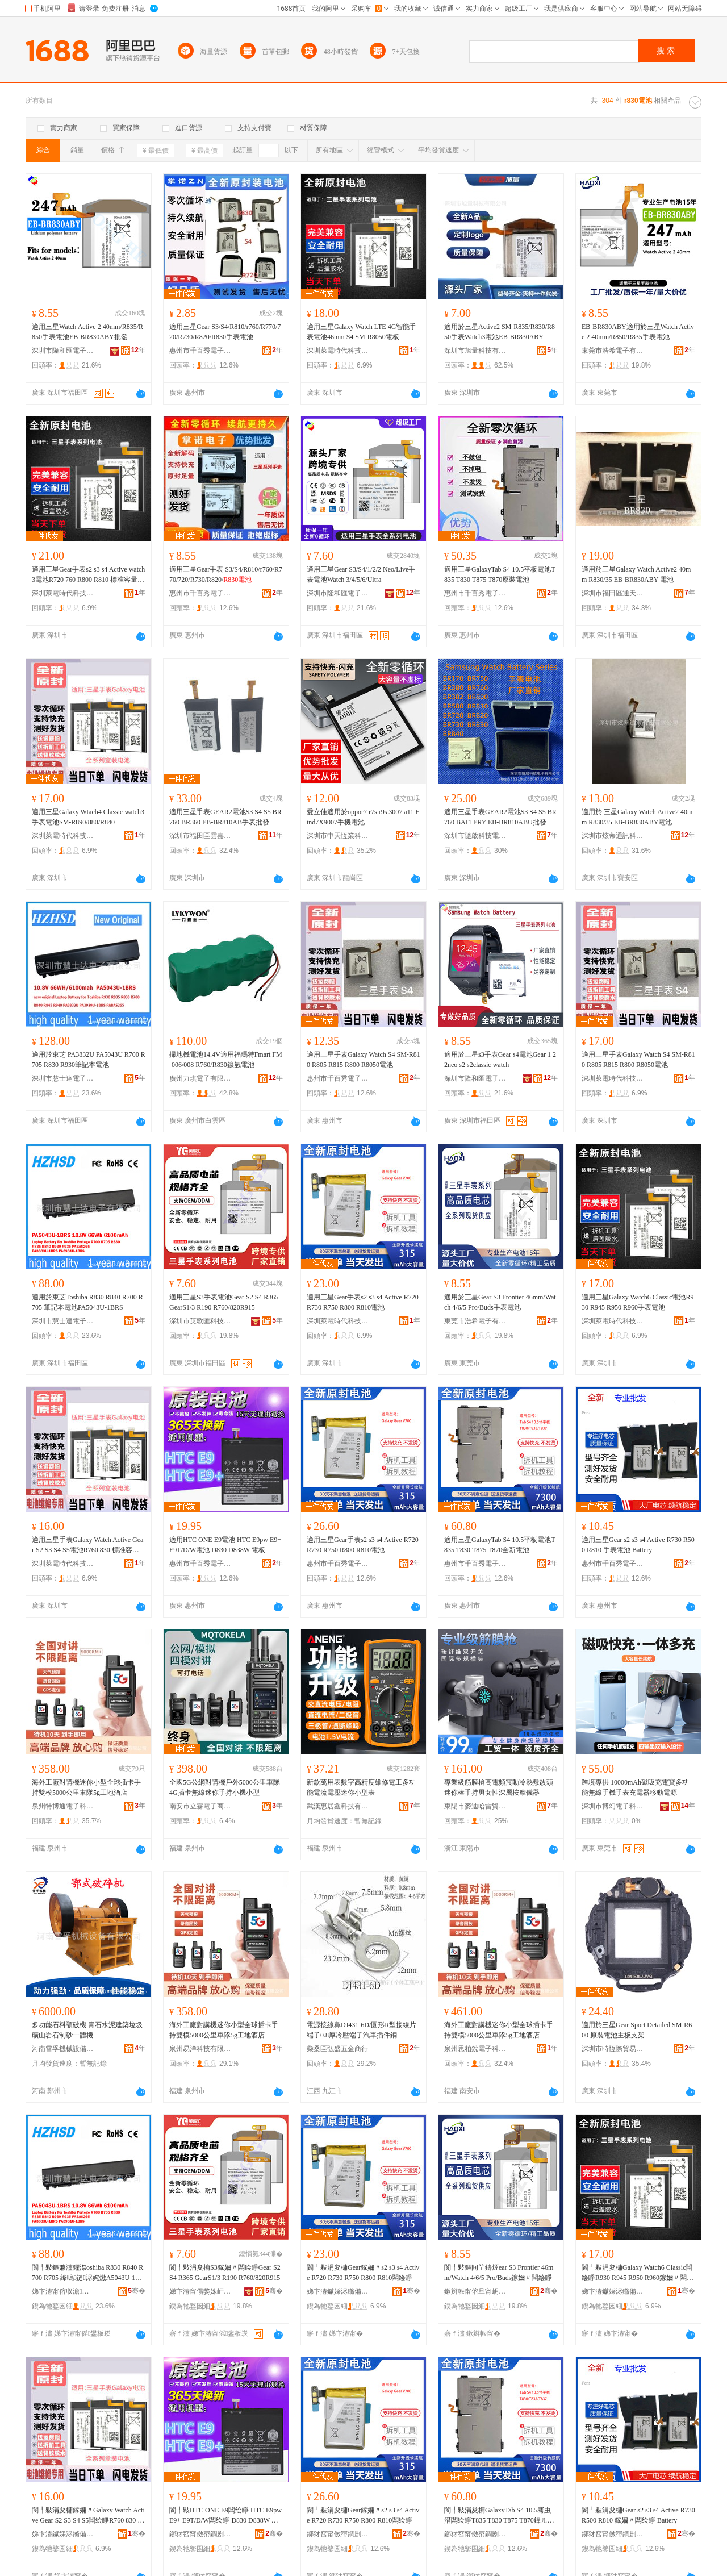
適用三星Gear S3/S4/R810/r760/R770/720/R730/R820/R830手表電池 (225, 332)
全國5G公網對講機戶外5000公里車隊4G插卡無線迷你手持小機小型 (224, 1787)
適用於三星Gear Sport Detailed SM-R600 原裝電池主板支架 (637, 2030)
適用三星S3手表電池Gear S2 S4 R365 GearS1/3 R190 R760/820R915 (223, 1302)
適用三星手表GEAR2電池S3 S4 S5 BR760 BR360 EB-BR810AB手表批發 (225, 817)
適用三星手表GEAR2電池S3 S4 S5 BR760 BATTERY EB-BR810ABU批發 (500, 817)
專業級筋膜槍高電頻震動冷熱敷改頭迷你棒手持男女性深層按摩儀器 (498, 1787)
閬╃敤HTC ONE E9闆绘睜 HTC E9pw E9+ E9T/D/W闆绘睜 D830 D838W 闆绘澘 (225, 2515)
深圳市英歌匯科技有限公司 (200, 1321)
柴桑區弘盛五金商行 (337, 2049)
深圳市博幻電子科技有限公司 (613, 1806)
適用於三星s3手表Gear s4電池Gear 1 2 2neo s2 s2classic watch (500, 1060)
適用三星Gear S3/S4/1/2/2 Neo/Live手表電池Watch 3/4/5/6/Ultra (361, 574)
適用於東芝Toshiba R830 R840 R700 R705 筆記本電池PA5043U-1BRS (87, 1302)
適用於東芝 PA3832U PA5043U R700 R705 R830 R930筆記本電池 (88, 1060)
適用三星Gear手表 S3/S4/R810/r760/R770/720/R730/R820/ (225, 574)
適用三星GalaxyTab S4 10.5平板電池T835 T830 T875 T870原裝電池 (499, 574)
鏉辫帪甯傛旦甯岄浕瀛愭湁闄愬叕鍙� (475, 2291)
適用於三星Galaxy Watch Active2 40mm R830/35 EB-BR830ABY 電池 (636, 574)
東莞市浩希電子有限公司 (613, 351)
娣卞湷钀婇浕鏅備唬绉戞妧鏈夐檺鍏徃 (338, 2291)
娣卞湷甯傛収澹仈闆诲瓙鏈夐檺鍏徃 (63, 2291)
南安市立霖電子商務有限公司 (200, 1806)
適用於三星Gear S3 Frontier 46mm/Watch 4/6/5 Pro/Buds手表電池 (500, 1302)
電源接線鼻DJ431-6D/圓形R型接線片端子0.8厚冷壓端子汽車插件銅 (361, 2030)
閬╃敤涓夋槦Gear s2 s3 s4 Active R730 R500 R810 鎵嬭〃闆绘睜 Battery (638, 2515)
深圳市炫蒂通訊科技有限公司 (613, 836)
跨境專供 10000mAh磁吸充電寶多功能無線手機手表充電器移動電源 (635, 1787)
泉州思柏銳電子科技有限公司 (475, 2049)
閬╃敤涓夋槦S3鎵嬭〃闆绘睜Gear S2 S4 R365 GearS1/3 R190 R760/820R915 (225, 2273)
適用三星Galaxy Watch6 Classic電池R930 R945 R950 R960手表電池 (637, 1302)
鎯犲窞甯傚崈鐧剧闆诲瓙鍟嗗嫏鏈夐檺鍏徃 (200, 2534)
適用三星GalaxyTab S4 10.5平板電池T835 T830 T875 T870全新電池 (499, 1545)
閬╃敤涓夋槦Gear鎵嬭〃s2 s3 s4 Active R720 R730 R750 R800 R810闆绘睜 (363, 2273)
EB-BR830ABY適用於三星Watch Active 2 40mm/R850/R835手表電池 (638, 332)
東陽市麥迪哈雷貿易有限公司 (475, 1806)
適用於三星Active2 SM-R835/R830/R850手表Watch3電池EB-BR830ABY (499, 332)
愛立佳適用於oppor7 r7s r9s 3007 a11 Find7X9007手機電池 (363, 817)
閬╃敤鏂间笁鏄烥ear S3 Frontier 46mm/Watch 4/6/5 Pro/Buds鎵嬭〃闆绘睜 (498, 2273)
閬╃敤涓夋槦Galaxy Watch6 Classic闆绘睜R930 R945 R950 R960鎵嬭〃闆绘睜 (637, 2273)
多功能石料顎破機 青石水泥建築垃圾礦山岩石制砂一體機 (87, 2030)
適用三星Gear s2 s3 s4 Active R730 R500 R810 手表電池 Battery (638, 1545)
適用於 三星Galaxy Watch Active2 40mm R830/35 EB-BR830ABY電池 (637, 817)
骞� (136, 2291)
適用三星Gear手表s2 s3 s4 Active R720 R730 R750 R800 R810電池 (363, 1302)
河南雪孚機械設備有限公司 (63, 2049)
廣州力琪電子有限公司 (200, 1078)
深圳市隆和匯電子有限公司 (63, 351)
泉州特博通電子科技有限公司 (63, 1806)
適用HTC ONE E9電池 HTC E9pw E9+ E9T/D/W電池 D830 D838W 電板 (225, 1545)
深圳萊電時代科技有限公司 (338, 351)
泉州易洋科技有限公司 (200, 2049)
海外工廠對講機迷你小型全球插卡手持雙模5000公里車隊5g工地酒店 (86, 1787)
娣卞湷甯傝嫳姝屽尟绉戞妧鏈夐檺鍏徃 (200, 2291)
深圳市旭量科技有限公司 (475, 351)
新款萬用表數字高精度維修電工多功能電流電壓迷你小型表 (361, 1787)
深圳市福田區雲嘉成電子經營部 (200, 836)
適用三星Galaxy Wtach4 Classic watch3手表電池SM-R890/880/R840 (88, 817)
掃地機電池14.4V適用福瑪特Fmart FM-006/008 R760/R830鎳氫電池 (225, 1060)
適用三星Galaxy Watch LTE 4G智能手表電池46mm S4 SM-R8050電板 (361, 332)
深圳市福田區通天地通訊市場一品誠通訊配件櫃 (613, 593)
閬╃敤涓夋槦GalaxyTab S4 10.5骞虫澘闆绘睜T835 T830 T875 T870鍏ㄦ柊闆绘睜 (499, 2515)
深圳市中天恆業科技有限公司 (338, 836)
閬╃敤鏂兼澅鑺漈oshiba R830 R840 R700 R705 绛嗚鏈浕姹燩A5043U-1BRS (88, 2273)
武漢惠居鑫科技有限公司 (338, 1806)
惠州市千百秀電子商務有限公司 (200, 351)
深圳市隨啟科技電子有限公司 (475, 836)
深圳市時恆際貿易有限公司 (613, 2049)
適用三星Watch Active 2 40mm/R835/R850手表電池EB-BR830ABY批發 (87, 332)
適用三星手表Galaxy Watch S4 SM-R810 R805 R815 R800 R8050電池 (363, 1060)
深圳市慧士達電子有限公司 (63, 1078)
